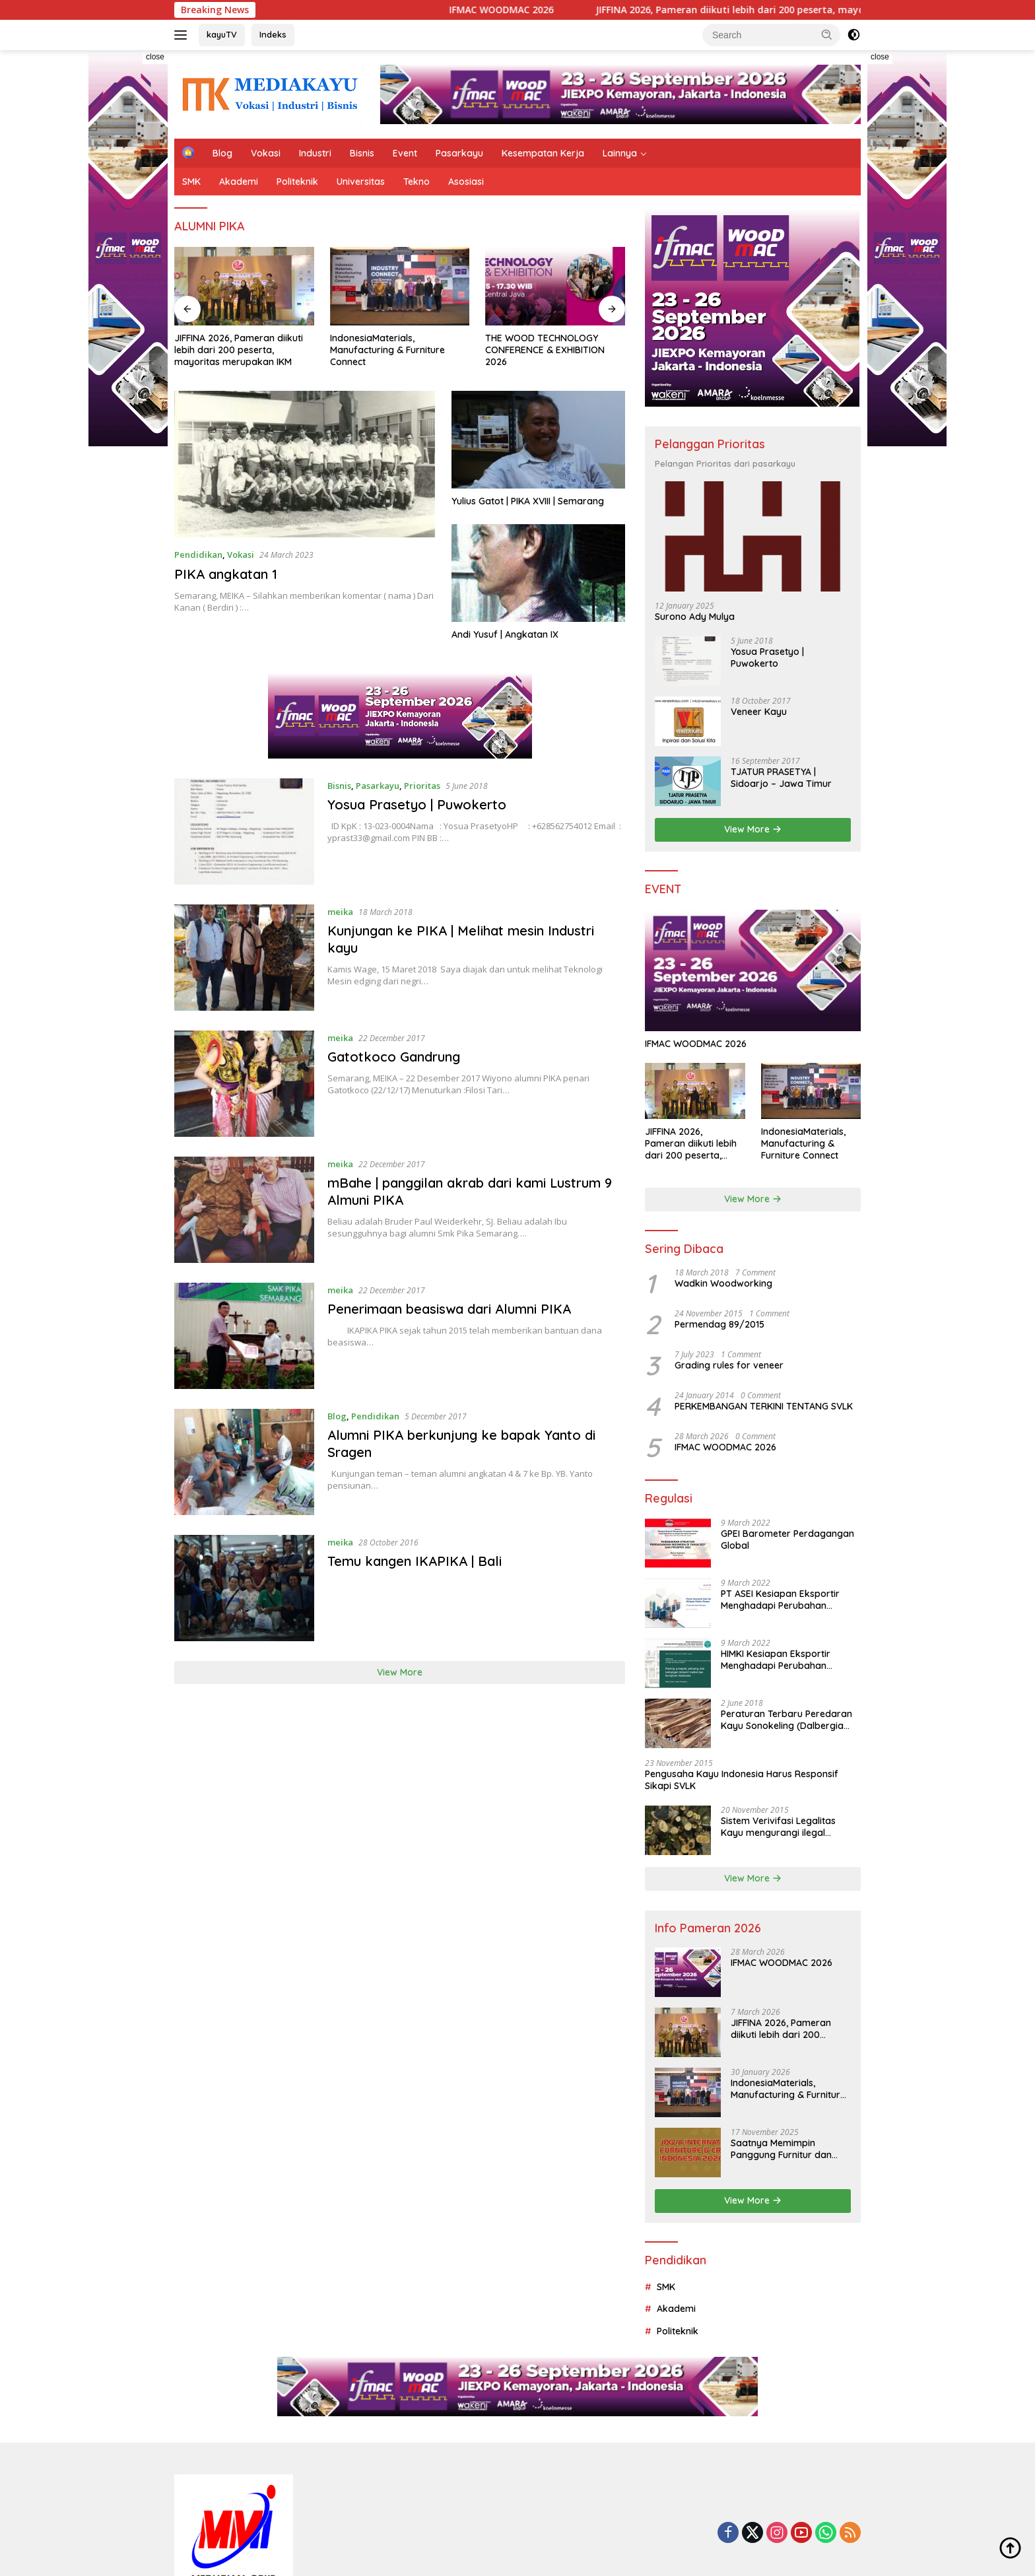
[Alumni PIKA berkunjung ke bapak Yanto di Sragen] (244, 1462)
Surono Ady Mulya (695, 617)
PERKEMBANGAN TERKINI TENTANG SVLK (764, 1406)
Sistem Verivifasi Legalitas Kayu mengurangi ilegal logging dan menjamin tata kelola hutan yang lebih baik (783, 1827)
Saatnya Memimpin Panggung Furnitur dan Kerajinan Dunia (781, 2149)
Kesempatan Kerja (543, 153)
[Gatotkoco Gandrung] (244, 1084)
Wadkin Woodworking (723, 1283)
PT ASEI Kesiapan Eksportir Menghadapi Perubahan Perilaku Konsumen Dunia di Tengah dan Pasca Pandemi (782, 1599)
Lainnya (620, 153)
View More (399, 1672)
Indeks (272, 34)
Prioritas (422, 786)
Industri (315, 153)
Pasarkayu (459, 153)
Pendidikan (198, 554)
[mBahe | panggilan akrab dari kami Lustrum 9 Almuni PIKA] (244, 1210)
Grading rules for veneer (729, 1365)
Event (405, 153)
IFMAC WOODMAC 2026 (533, 10)
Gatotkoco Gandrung (393, 1056)
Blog (222, 153)
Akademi (238, 181)
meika (340, 912)
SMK (191, 181)
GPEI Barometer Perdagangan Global (787, 1539)
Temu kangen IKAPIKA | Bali (414, 1561)
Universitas (361, 181)
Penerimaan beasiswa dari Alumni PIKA (449, 1309)
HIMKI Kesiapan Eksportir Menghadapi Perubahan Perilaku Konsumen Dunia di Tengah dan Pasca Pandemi (782, 1660)
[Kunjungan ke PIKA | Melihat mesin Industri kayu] (244, 957)
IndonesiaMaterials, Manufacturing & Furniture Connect (387, 350)
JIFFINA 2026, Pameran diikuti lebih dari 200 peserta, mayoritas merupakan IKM (811, 10)
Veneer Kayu (759, 712)
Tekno (416, 181)
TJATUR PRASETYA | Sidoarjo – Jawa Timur (781, 778)
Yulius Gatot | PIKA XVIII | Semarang (527, 501)
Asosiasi (466, 181)
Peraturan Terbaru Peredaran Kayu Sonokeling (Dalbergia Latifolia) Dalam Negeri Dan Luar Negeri (786, 1720)
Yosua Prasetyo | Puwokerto (416, 804)
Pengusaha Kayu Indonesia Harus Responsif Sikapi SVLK (741, 1780)
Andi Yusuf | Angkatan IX (504, 634)
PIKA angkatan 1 (225, 574)
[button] (827, 34)
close (155, 56)
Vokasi (266, 153)
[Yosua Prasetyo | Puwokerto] (244, 831)
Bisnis (362, 153)
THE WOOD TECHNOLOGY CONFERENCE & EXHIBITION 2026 (545, 350)
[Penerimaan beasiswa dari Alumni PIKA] (244, 1336)
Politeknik (297, 181)
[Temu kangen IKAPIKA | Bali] (244, 1588)
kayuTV (222, 34)
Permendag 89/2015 (719, 1324)
